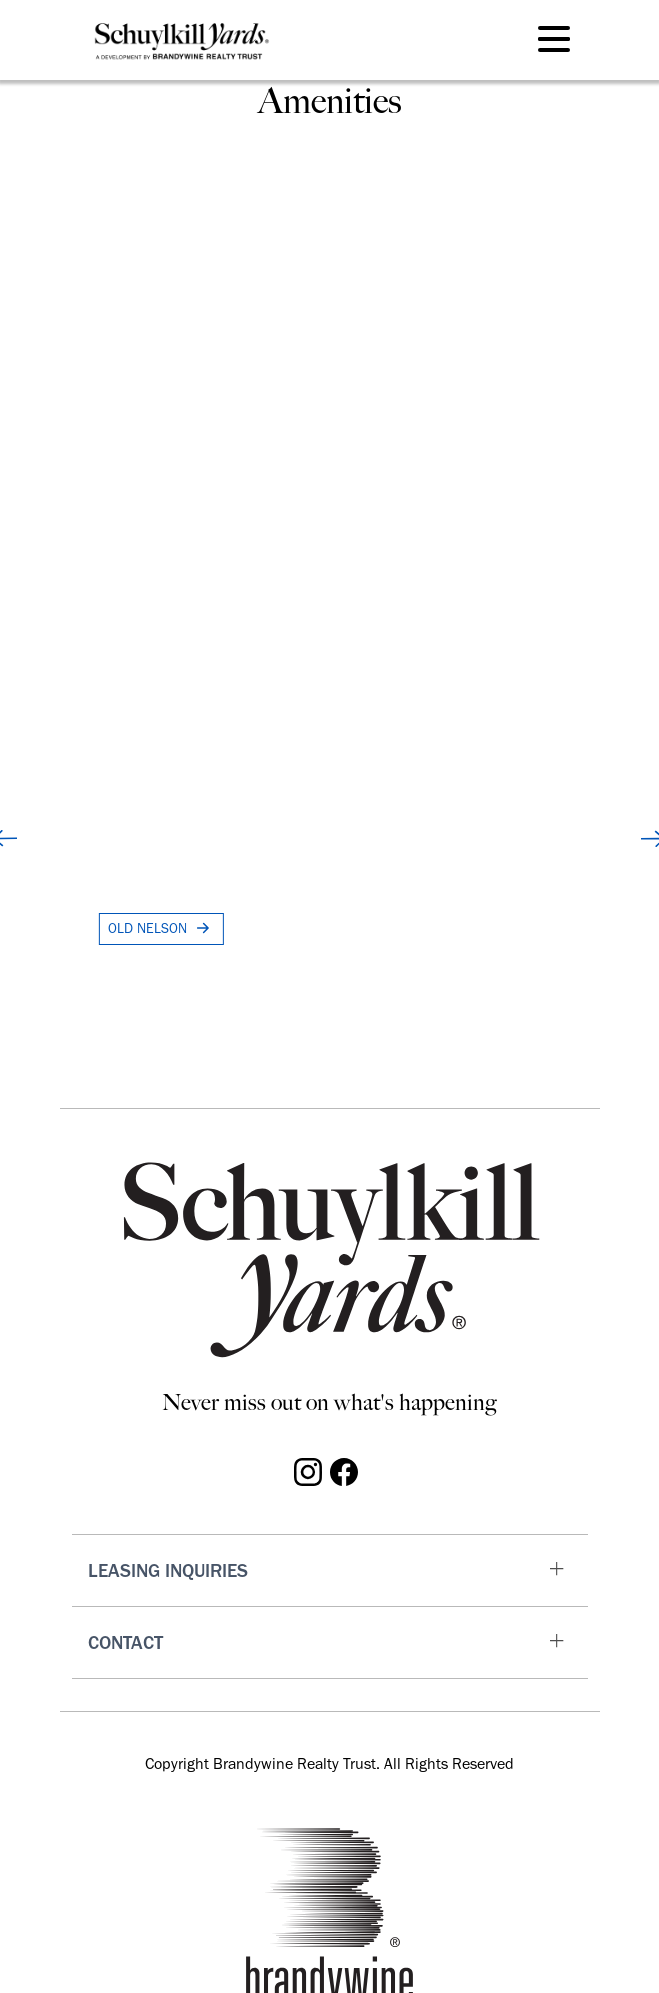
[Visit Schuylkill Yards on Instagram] (308, 1470)
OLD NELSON (161, 928)
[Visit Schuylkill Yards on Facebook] (344, 1470)
